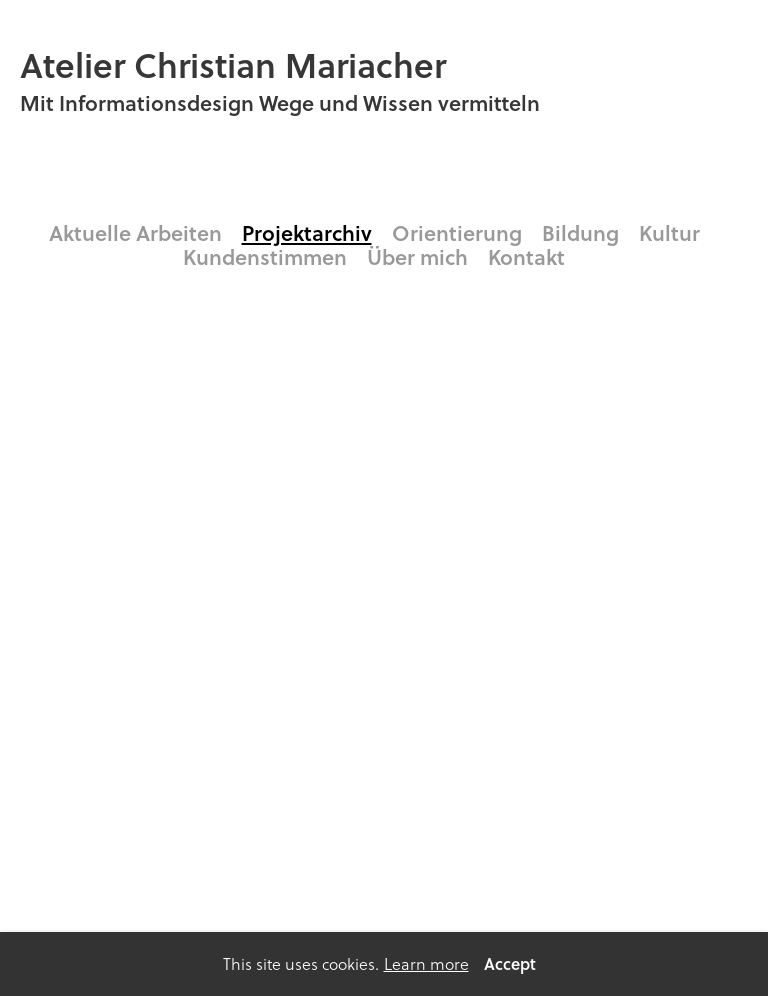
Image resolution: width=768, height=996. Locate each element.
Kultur (669, 233)
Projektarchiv (307, 233)
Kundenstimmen (265, 257)
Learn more (426, 964)
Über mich (417, 257)
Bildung (580, 233)
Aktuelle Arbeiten (135, 233)
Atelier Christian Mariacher (233, 64)
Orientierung (457, 233)
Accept (510, 963)
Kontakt (526, 257)
